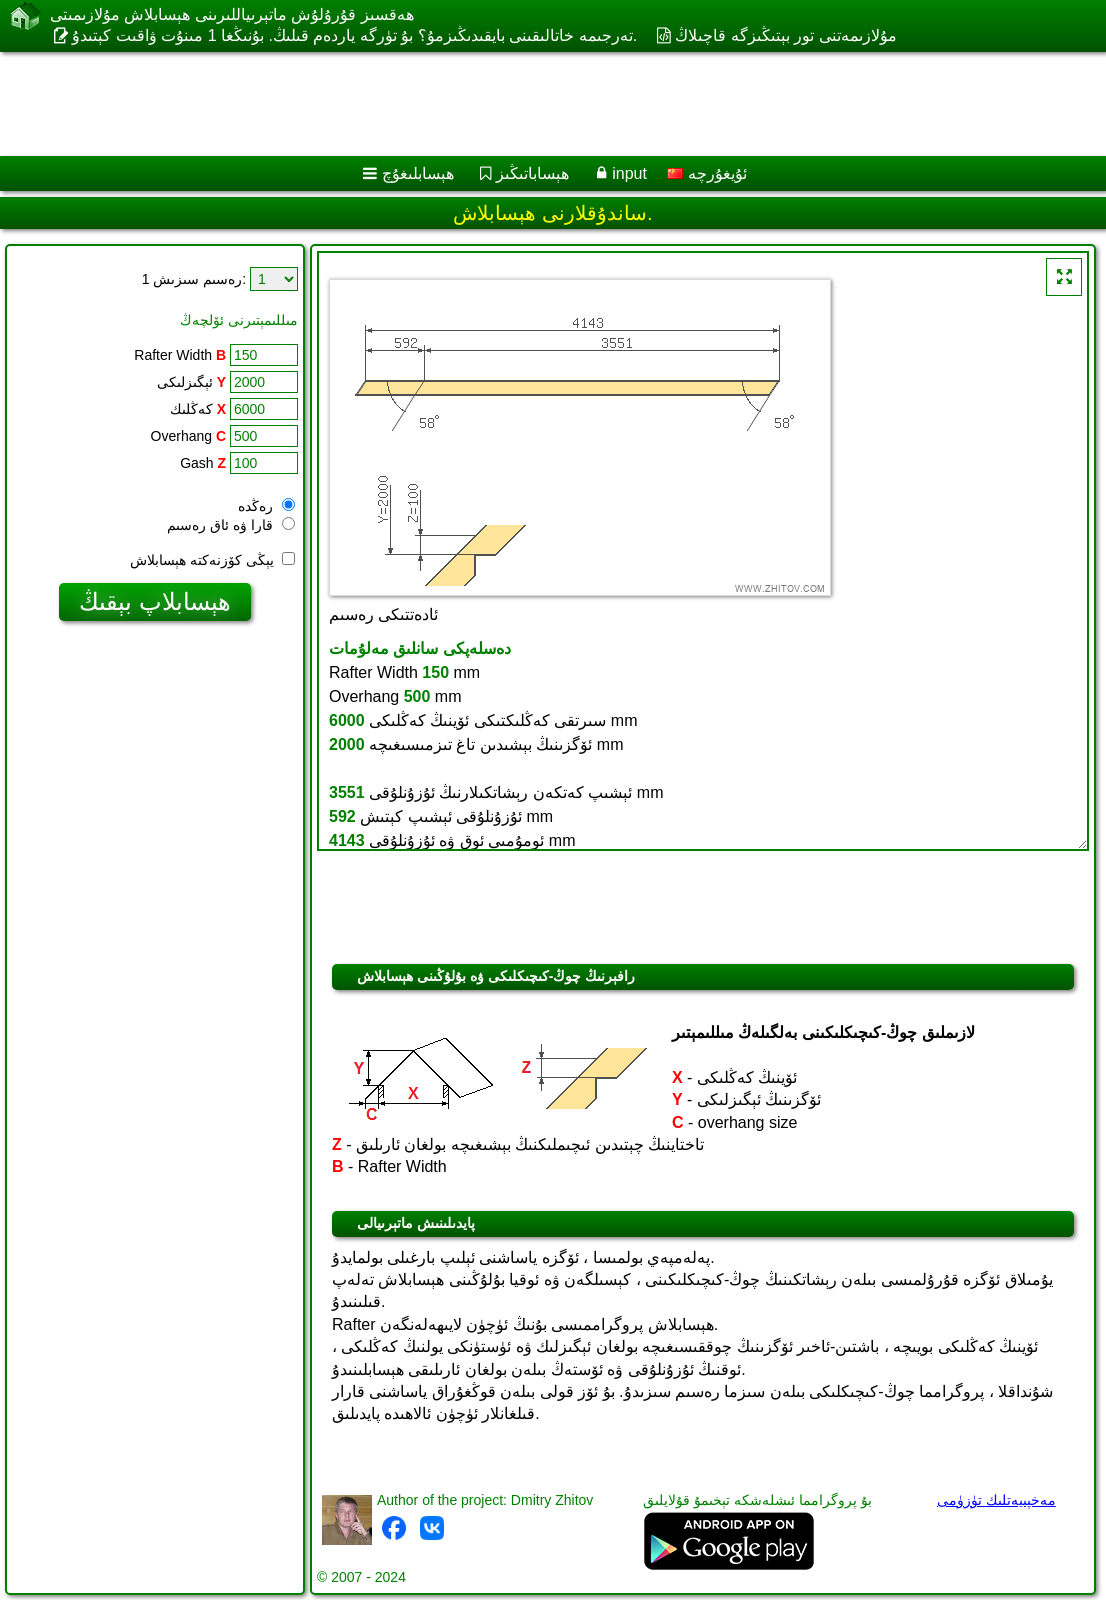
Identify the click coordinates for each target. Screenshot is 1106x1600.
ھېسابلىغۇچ (418, 173)
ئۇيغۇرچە (706, 173)
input (629, 173)
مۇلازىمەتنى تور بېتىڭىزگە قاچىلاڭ (785, 35)
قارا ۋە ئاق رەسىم (231, 525)
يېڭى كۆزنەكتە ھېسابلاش (212, 560)
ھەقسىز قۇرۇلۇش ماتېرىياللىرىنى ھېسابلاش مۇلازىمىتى (232, 14)
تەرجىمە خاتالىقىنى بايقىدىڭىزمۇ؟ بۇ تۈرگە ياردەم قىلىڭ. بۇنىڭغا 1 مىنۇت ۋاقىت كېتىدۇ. (354, 35)
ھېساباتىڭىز (532, 173)
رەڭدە (266, 506)
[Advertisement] (532, 104)
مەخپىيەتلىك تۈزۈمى (996, 1500)
